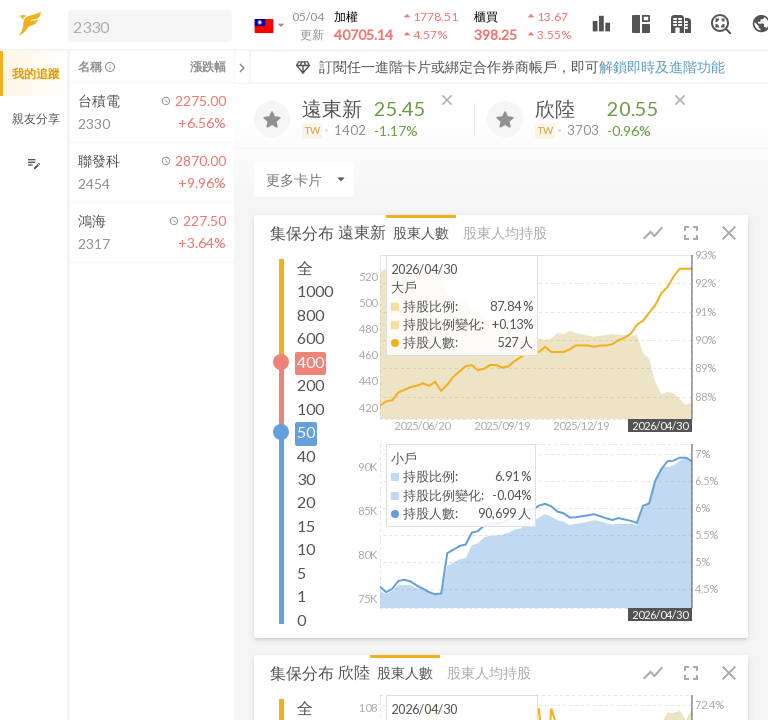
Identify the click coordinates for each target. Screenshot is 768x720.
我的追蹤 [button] (36, 73)
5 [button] (301, 572)
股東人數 (421, 232)
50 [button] (306, 431)
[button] (146, 25)
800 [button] (310, 314)
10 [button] (306, 548)
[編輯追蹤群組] (33, 163)
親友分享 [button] (36, 118)
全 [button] (305, 267)
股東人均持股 (505, 232)
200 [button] (310, 384)
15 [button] (306, 525)
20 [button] (306, 501)
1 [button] (301, 595)
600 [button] (310, 337)
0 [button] (301, 619)
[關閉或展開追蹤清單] (242, 67)
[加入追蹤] (272, 119)
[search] (150, 26)
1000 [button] (315, 290)
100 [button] (310, 408)
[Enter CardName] (304, 179)
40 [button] (306, 455)
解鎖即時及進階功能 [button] (662, 66)
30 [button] (306, 478)
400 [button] (310, 361)
